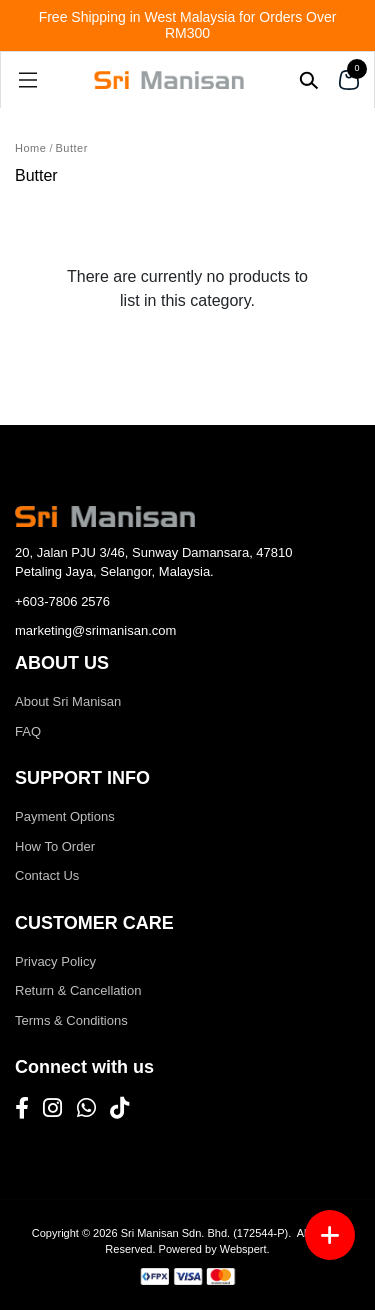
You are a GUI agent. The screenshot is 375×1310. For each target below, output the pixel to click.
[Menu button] (330, 1235)
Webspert (243, 1249)
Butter (72, 148)
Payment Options (65, 816)
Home (30, 148)
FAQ (28, 731)
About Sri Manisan (68, 701)
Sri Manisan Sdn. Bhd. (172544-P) (205, 1233)
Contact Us (47, 875)
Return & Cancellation (78, 990)
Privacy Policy (55, 961)
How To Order (55, 846)
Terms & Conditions (71, 1020)
